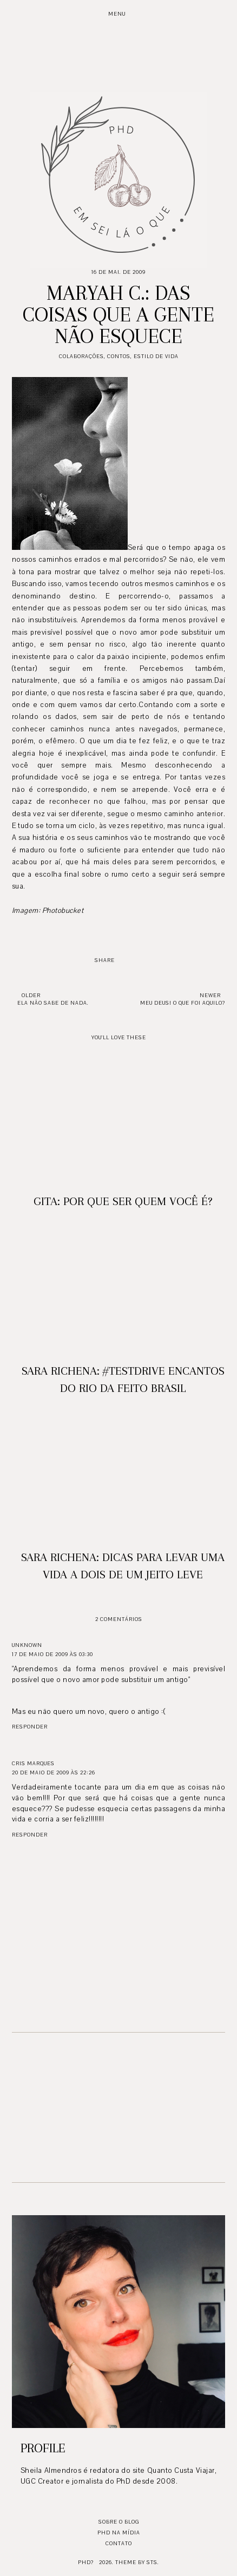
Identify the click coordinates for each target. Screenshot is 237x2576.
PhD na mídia (118, 2532)
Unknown (27, 1645)
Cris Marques (33, 1763)
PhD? (86, 2562)
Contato (119, 2543)
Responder (30, 1726)
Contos (118, 356)
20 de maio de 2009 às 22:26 (53, 1772)
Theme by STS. (137, 2562)
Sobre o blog (118, 2521)
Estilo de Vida (156, 356)
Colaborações (81, 356)
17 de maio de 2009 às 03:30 (52, 1654)
